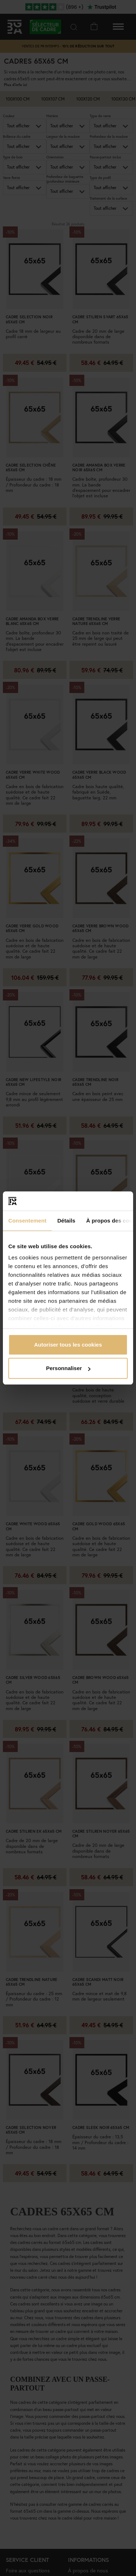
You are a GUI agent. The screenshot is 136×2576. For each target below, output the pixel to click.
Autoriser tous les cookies (68, 1345)
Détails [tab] (66, 1220)
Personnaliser (68, 1368)
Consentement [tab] (27, 1220)
